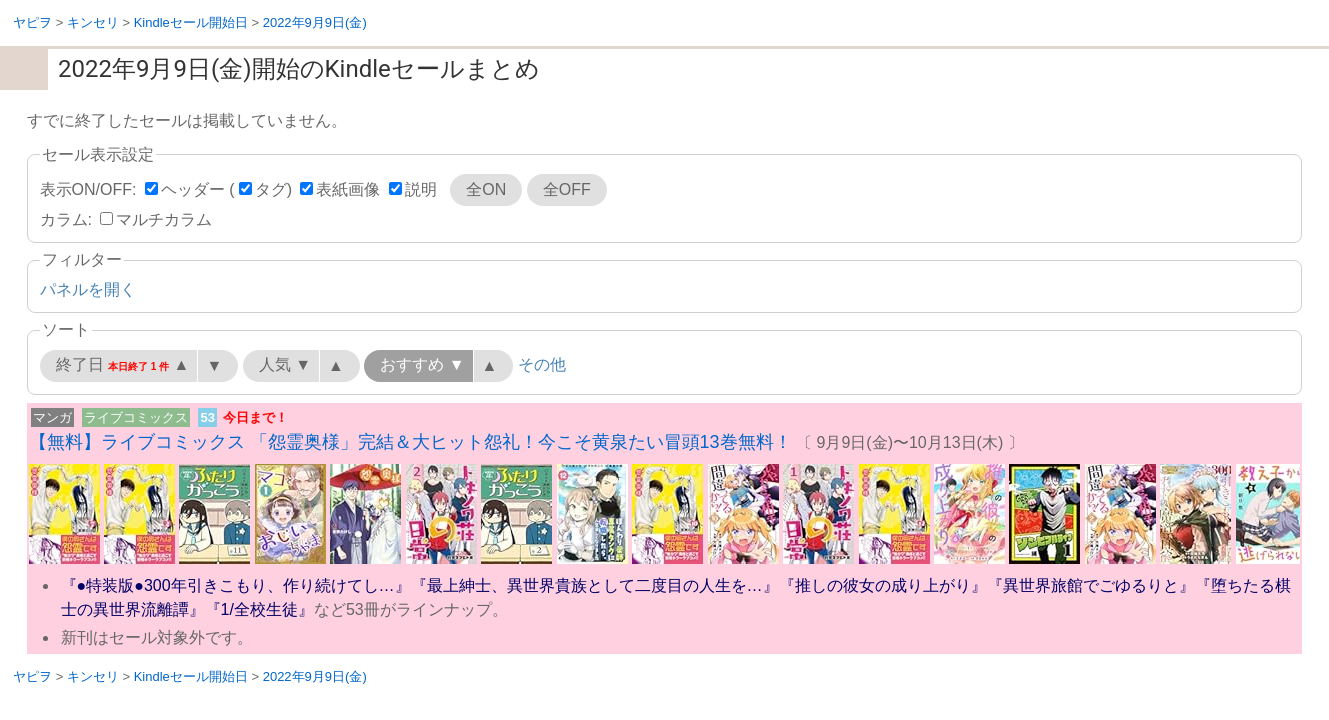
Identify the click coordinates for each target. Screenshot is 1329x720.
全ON (486, 189)
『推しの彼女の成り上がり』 (883, 585)
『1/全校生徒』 (259, 609)
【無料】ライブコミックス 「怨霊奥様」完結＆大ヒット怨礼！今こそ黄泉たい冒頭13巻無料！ (410, 442)
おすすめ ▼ (422, 364)
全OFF (567, 189)
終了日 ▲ (123, 365)
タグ (271, 189)
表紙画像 (348, 189)
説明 (421, 189)
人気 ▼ (285, 364)
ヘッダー (193, 189)
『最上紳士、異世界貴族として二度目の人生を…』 (595, 585)
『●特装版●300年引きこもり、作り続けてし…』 (236, 585)
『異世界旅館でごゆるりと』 (1091, 585)
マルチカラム (164, 219)
